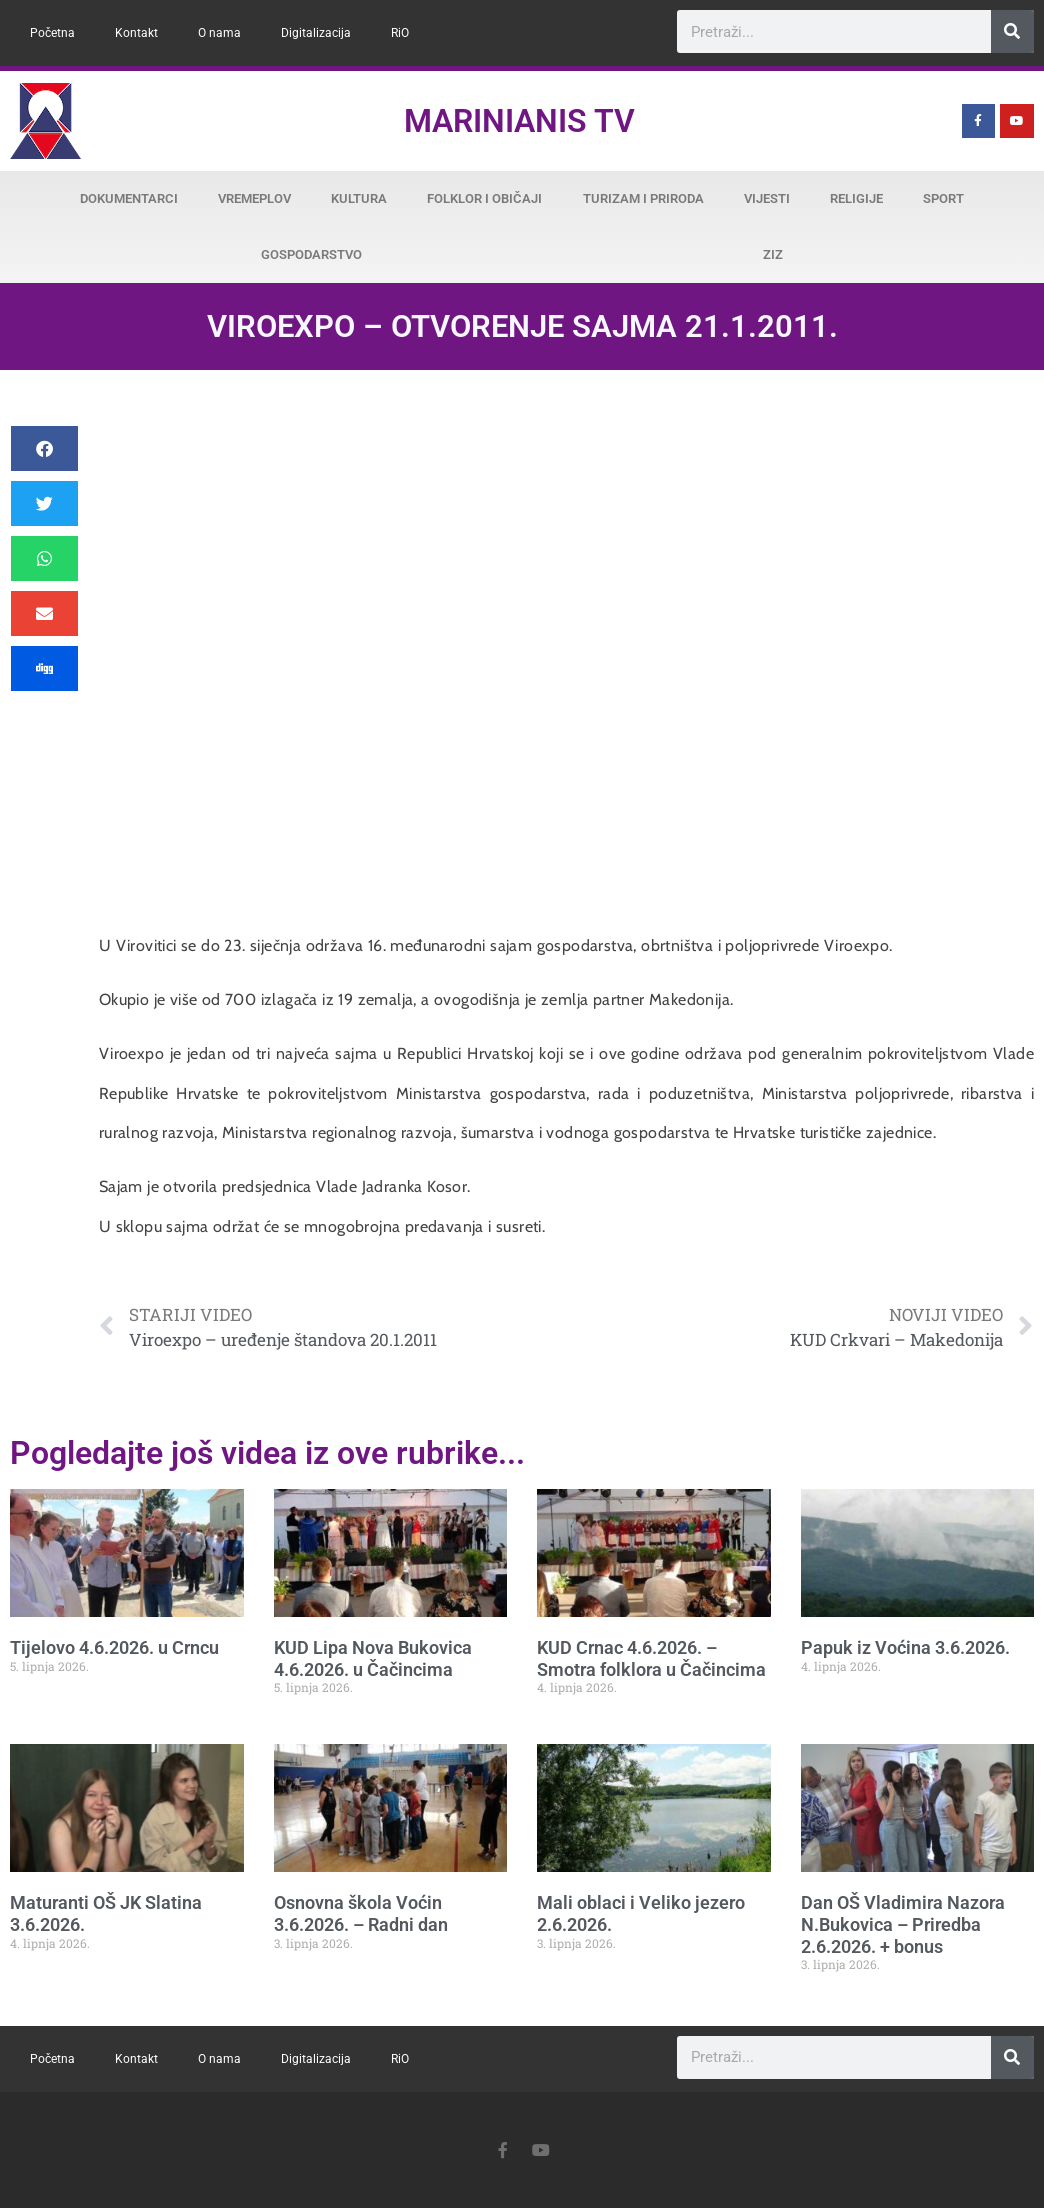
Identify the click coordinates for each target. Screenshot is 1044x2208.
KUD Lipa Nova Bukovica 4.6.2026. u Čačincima (373, 1658)
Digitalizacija (316, 33)
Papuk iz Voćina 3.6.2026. (905, 1647)
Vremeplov (254, 198)
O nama (219, 33)
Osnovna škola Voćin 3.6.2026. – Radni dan (361, 1913)
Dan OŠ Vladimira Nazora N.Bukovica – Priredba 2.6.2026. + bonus (903, 1924)
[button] (44, 448)
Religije (856, 198)
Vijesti (767, 198)
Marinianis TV (519, 121)
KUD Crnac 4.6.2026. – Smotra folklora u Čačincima (651, 1658)
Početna (52, 33)
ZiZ (773, 254)
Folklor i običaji (484, 198)
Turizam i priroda (643, 198)
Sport (943, 198)
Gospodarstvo (311, 254)
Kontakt (136, 33)
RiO (400, 33)
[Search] (1012, 31)
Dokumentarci (129, 198)
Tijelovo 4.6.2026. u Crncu (114, 1647)
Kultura (359, 198)
